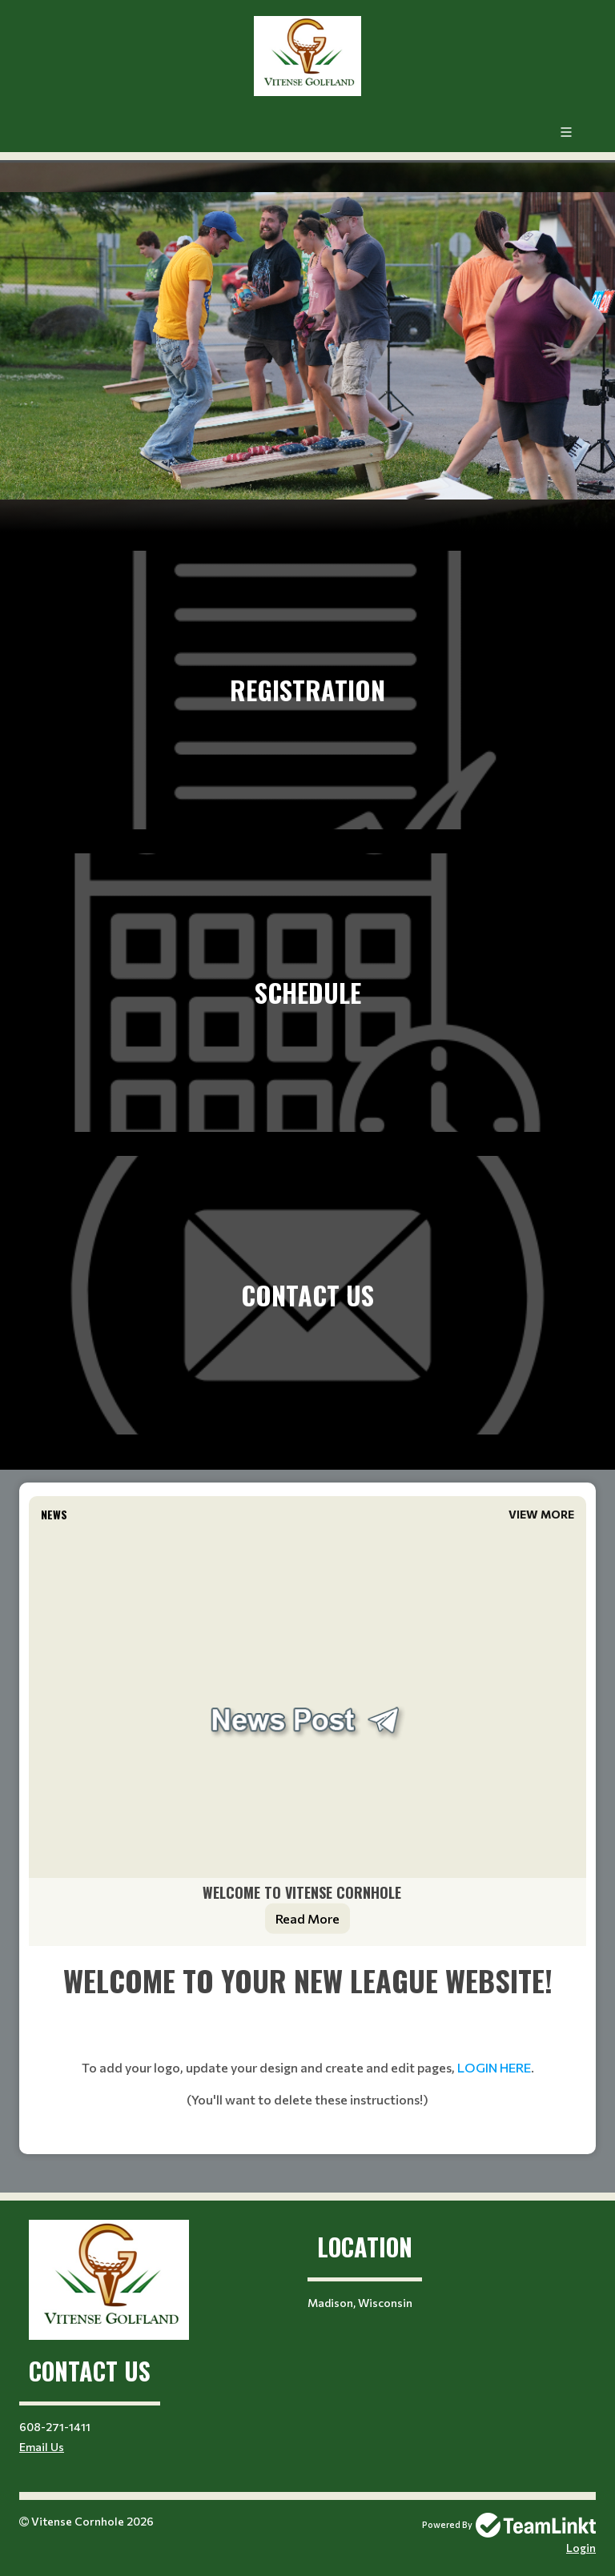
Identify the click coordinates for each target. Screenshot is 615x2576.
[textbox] (307, 2050)
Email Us (41, 2447)
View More (541, 1514)
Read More (307, 1918)
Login (581, 2547)
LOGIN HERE (494, 2067)
